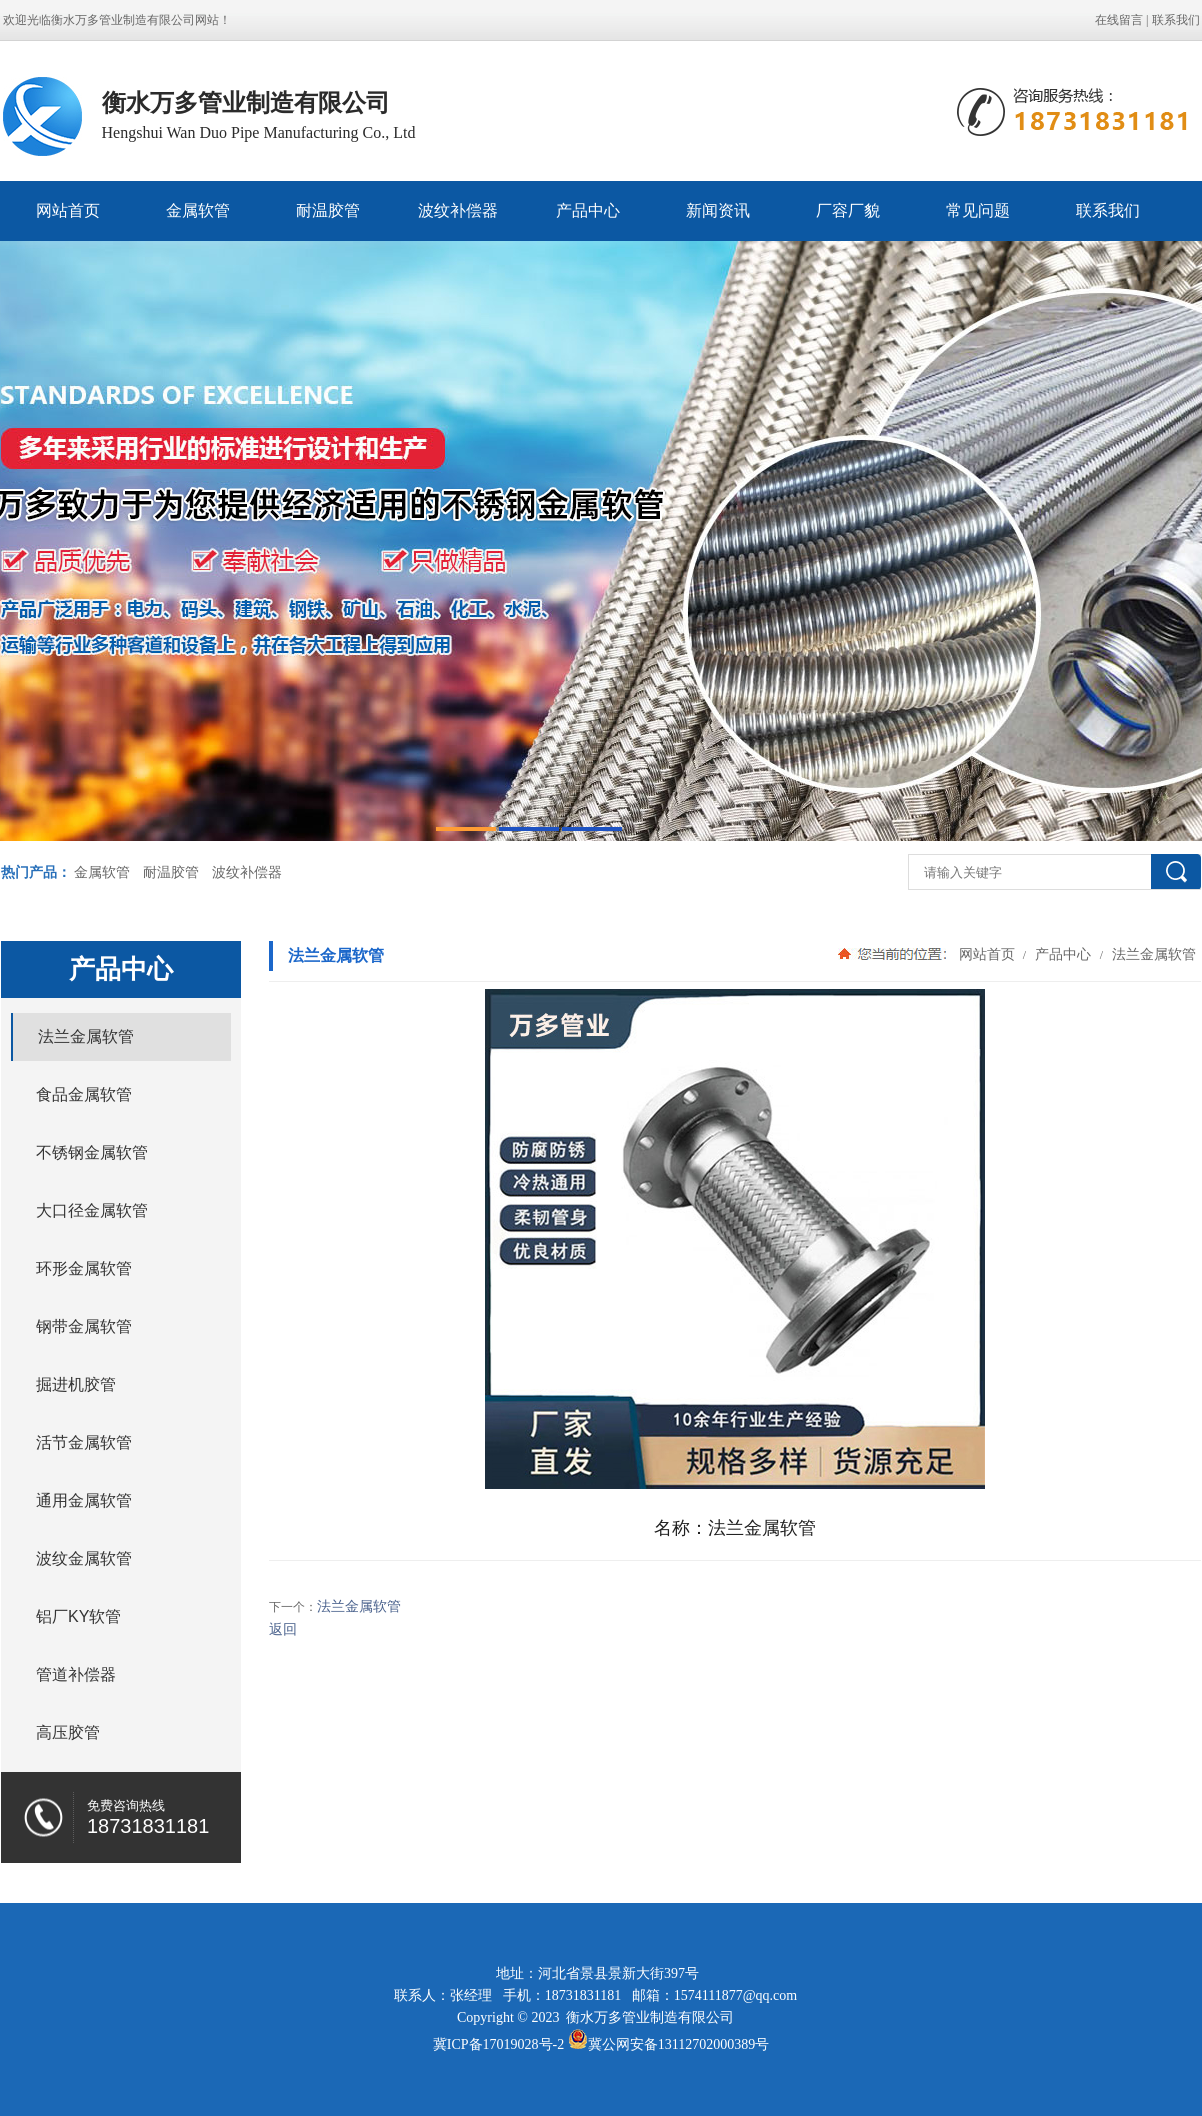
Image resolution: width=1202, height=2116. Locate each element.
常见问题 (978, 210)
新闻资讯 (718, 210)
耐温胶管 (328, 210)
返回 (283, 1629)
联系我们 (1176, 20)
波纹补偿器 (458, 210)
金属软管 (198, 210)
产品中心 (588, 210)
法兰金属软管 (1152, 954)
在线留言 (1119, 20)
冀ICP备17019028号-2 (498, 2044)
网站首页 (68, 210)
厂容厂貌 (848, 210)
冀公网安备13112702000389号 (678, 2044)
